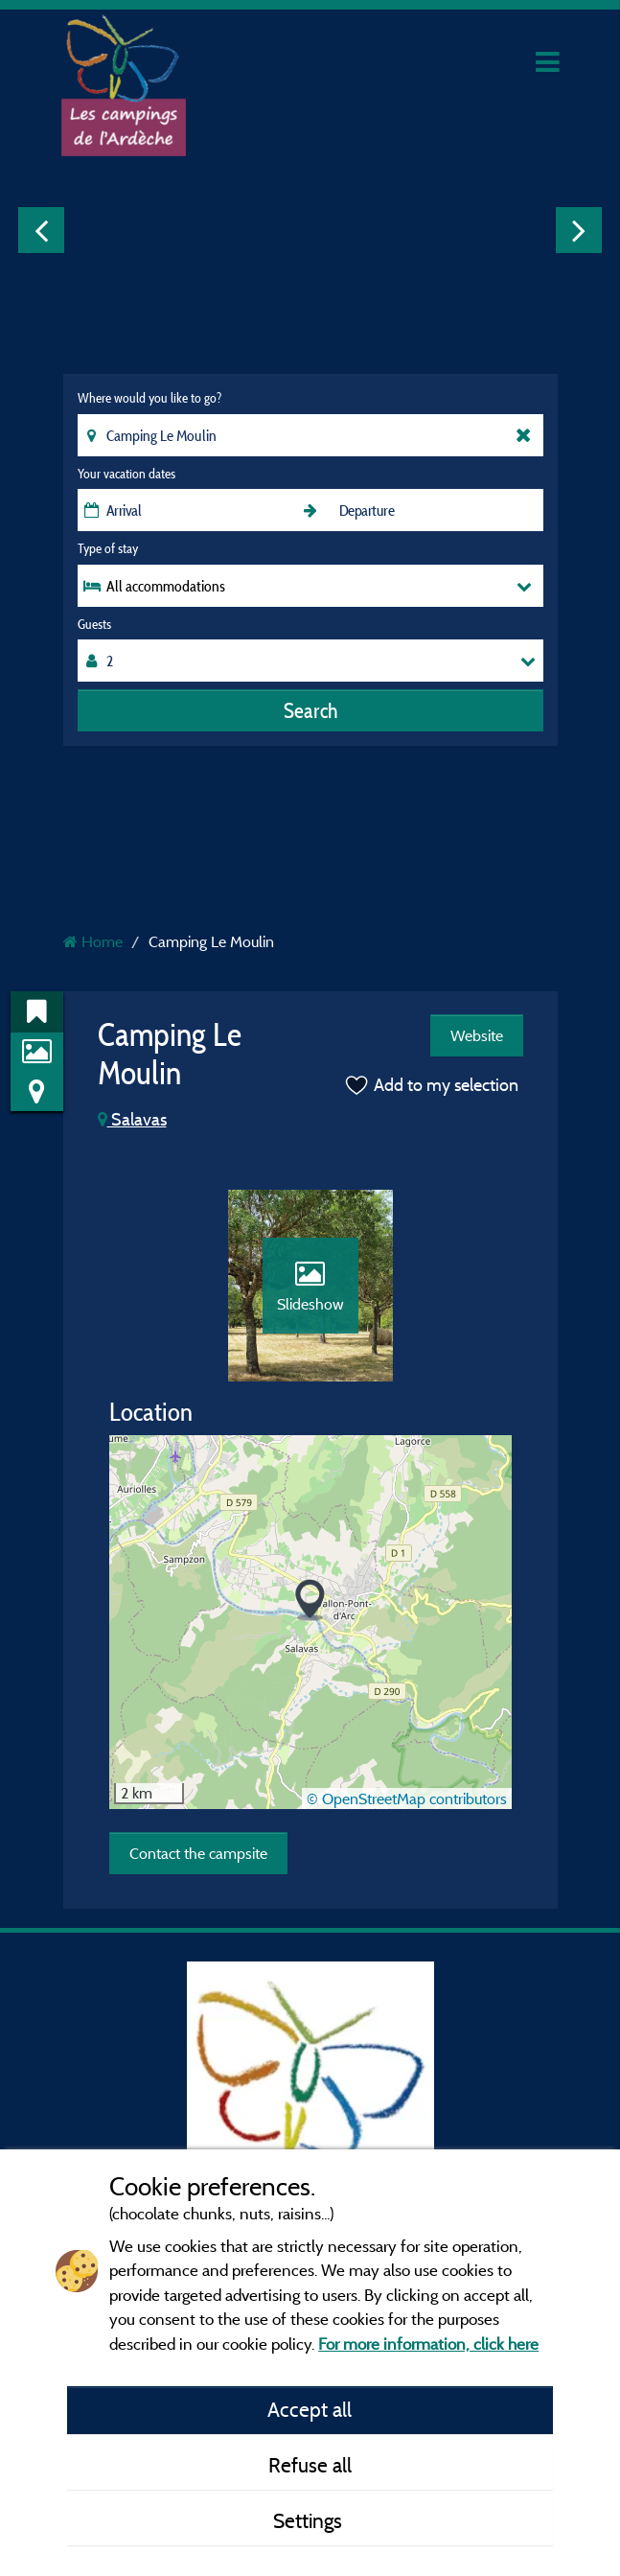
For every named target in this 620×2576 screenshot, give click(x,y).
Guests (94, 624)
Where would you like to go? (149, 397)
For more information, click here (428, 2343)
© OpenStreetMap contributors (407, 1798)
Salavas (132, 1119)
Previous (41, 230)
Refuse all (310, 2464)
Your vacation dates (126, 473)
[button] (310, 1600)
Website (476, 1035)
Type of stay (108, 548)
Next (579, 230)
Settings (310, 2520)
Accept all (309, 2409)
